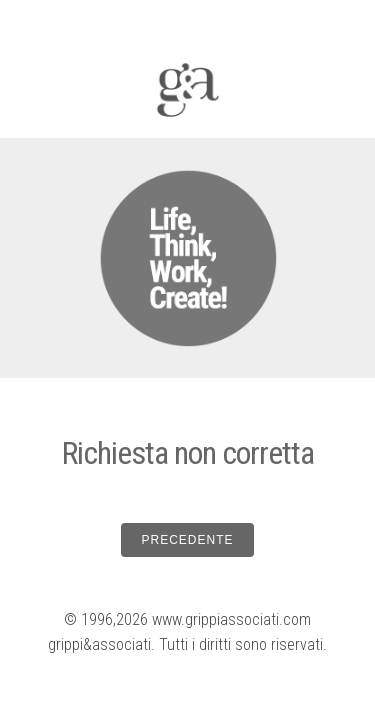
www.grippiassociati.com (231, 619)
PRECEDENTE (187, 540)
